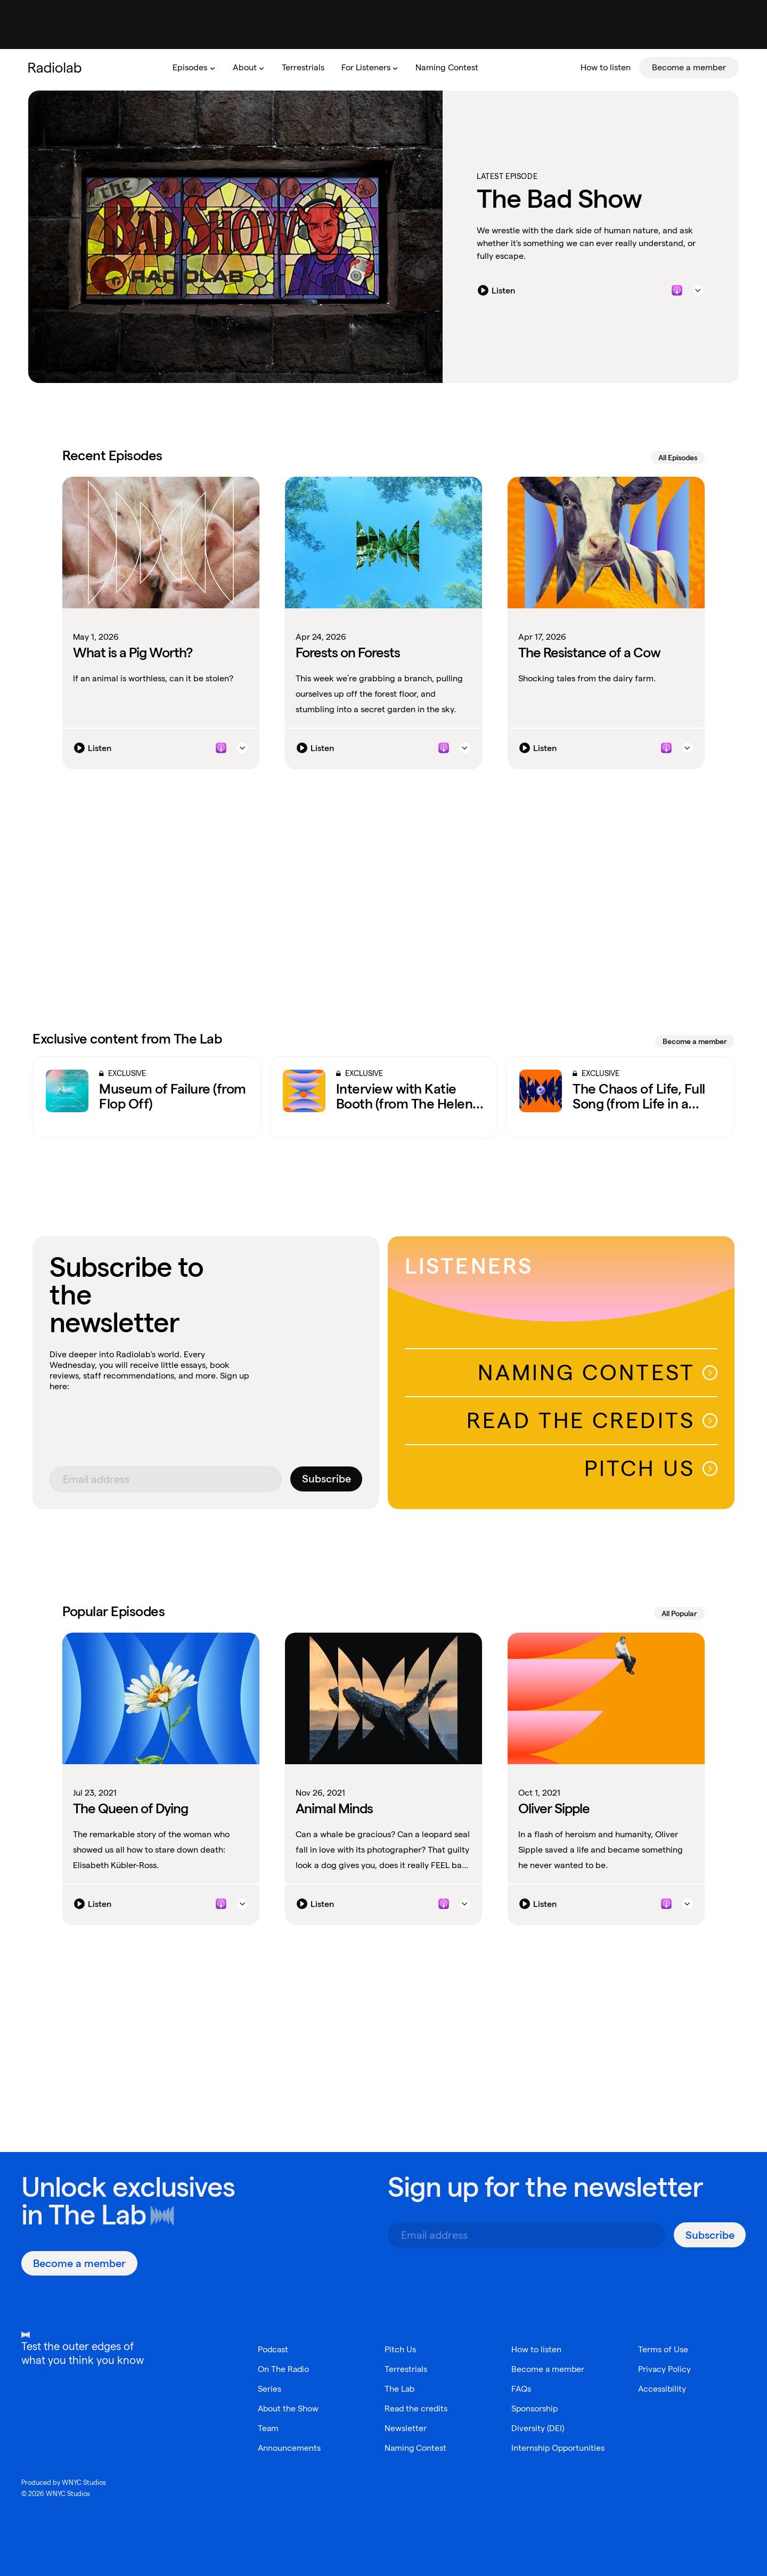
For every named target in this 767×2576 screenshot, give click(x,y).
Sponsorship (535, 2408)
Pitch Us (650, 1468)
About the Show (289, 2408)
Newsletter (406, 2428)
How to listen (536, 2349)
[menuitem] (194, 67)
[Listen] (499, 290)
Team (268, 2428)
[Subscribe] (326, 1478)
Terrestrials (406, 2369)
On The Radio (284, 2369)
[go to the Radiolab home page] (57, 67)
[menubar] (451, 67)
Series (269, 2388)
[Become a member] (79, 2263)
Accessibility (662, 2388)
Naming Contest (597, 1372)
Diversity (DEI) (537, 2428)
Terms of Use (663, 2349)
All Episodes (677, 457)
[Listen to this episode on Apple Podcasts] (677, 290)
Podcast (273, 2349)
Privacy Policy (664, 2369)
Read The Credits (592, 1420)
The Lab (97, 2214)
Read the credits (417, 2408)
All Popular (679, 1613)
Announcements (289, 2447)
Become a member (695, 1041)
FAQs (521, 2388)
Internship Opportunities (558, 2447)
